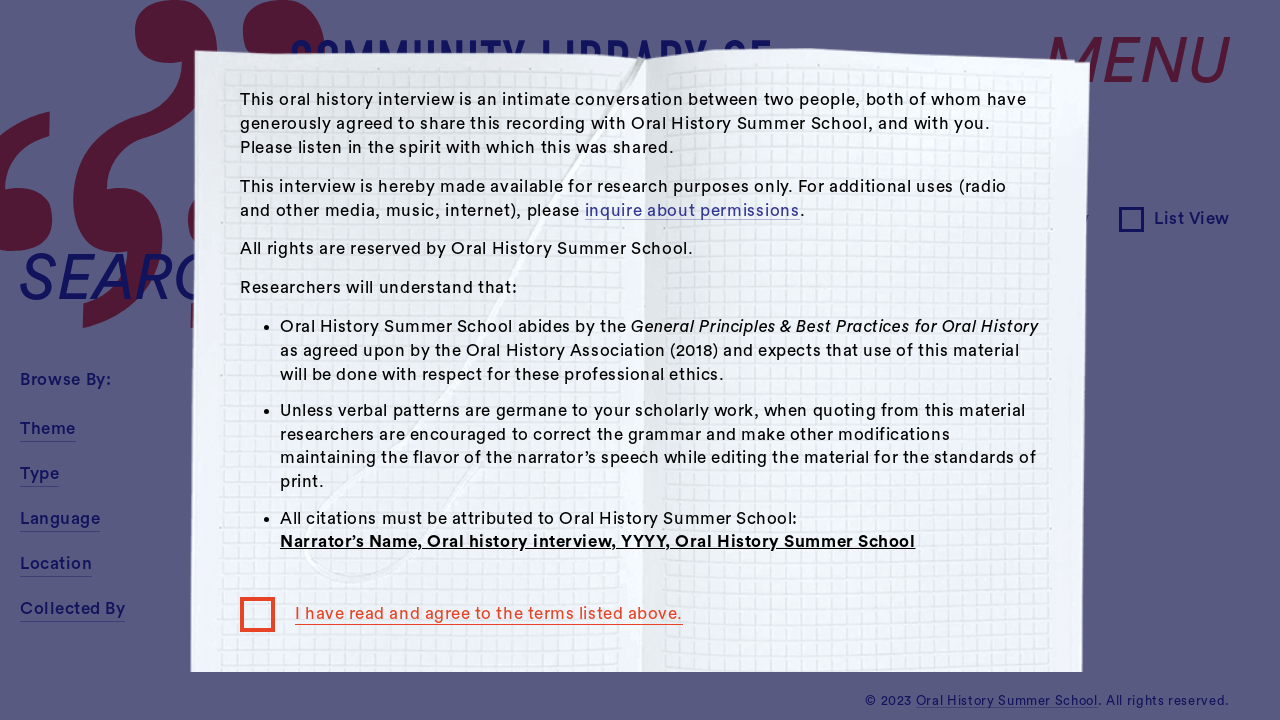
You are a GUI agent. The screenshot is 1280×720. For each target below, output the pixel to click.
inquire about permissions (692, 210)
